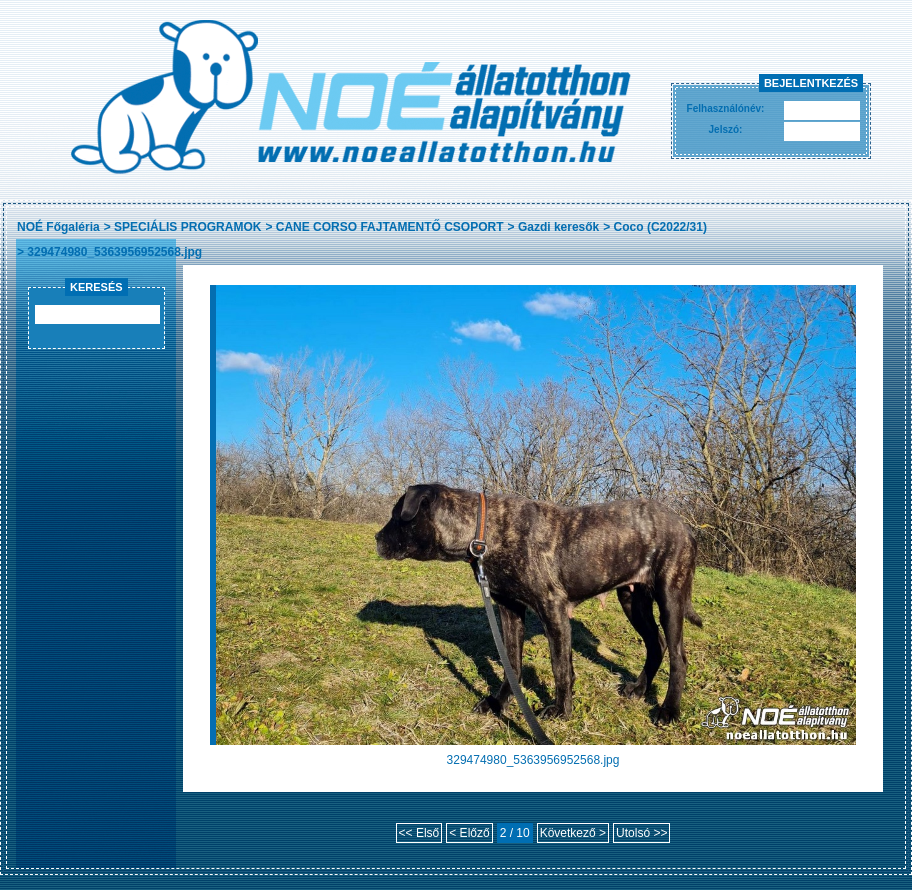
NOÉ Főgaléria (58, 227)
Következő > (573, 833)
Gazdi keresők (558, 227)
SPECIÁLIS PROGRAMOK (187, 227)
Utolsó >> (641, 833)
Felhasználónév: (726, 108)
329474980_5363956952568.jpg (114, 252)
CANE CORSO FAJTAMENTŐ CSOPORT (390, 227)
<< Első (419, 833)
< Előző (469, 833)
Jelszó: (726, 129)
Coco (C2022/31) (660, 227)
